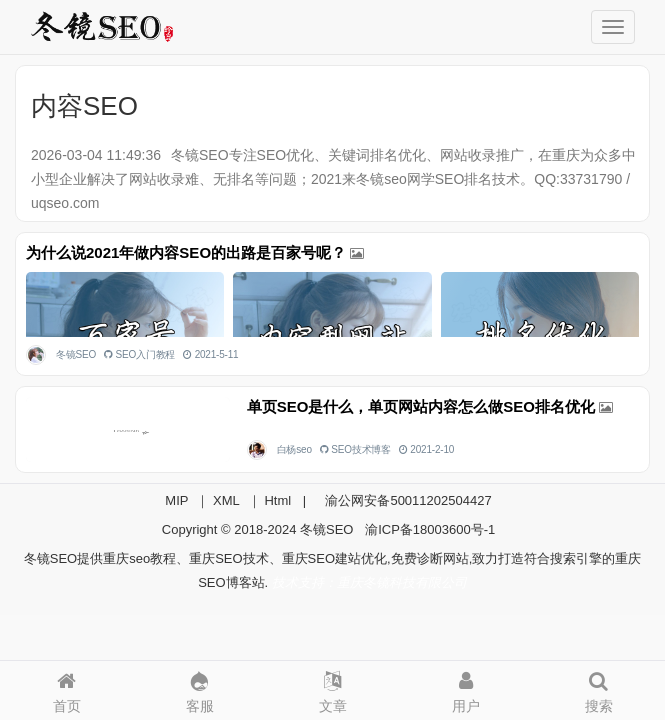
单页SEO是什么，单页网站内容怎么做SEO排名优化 (421, 406)
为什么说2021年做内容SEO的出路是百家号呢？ (186, 252)
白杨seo (294, 449)
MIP (176, 500)
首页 (66, 687)
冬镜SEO (76, 354)
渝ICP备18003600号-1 (430, 529)
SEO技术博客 (361, 449)
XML (226, 500)
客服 (199, 687)
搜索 (598, 687)
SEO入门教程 (146, 354)
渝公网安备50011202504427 (407, 500)
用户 (465, 687)
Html (277, 500)
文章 (332, 687)
